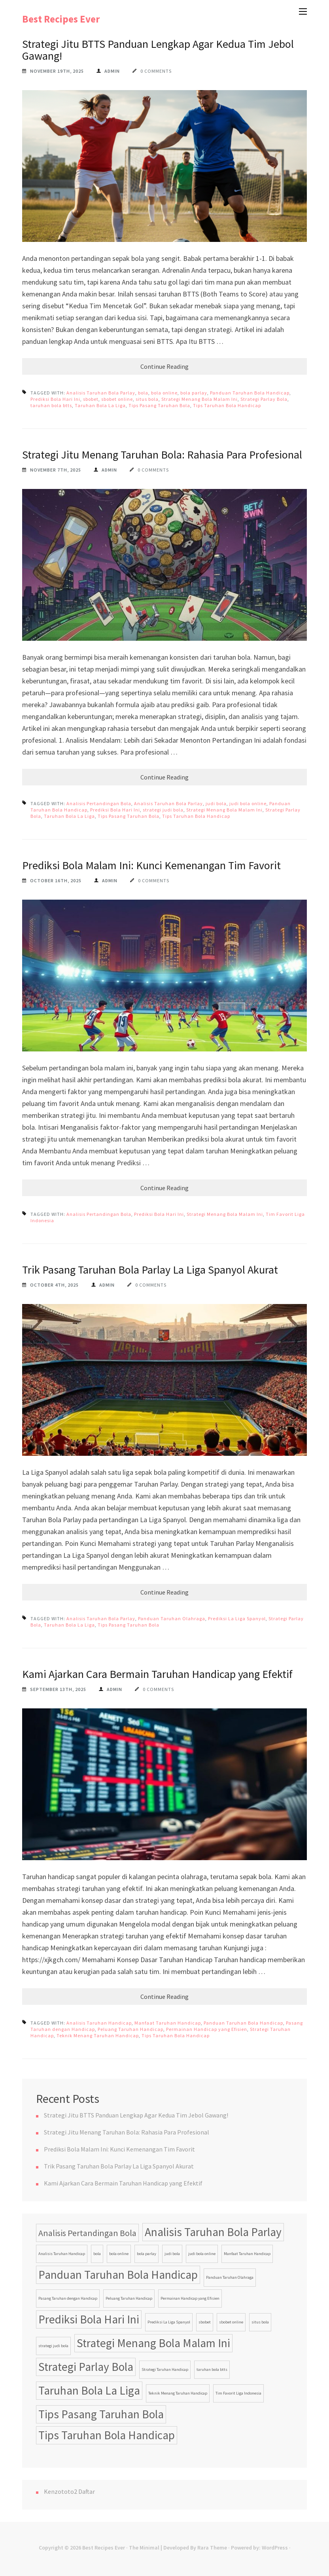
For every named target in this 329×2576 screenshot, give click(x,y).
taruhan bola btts (51, 405)
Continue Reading (164, 366)
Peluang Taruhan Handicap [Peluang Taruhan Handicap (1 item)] (129, 2298)
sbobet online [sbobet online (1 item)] (231, 2322)
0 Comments (156, 71)
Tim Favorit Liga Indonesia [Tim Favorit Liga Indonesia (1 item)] (238, 2393)
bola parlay (193, 393)
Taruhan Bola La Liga (100, 405)
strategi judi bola (163, 810)
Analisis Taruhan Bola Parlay (100, 393)
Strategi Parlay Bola (263, 399)
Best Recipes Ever (61, 19)
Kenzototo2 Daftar (69, 2491)
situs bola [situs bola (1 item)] (260, 2322)
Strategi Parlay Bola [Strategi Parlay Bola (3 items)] (85, 2366)
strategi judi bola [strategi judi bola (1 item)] (53, 2345)
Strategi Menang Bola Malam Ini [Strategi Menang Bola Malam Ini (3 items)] (153, 2343)
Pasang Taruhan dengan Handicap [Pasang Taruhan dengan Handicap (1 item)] (67, 2298)
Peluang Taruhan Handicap (130, 2029)
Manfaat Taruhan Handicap (167, 2023)
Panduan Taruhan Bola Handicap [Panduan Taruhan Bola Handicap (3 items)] (118, 2274)
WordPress (275, 2547)
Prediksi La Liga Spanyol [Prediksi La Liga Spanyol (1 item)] (168, 2322)
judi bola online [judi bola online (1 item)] (202, 2253)
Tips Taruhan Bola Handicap (227, 405)
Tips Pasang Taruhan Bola (159, 405)
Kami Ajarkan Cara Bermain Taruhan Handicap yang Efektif (157, 1674)
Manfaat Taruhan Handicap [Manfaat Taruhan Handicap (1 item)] (247, 2253)
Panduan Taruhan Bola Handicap (249, 393)
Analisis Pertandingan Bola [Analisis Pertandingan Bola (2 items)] (87, 2232)
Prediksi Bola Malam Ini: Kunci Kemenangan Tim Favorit (151, 865)
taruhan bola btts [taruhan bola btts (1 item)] (212, 2369)
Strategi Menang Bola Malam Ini (199, 399)
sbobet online (117, 399)
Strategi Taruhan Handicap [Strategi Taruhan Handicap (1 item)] (165, 2369)
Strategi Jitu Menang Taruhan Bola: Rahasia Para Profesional (162, 454)
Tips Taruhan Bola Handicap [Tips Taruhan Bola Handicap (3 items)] (106, 2435)
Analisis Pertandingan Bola (98, 803)
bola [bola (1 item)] (97, 2253)
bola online (164, 393)
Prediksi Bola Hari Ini (55, 399)
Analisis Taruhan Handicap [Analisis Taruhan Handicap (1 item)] (61, 2253)
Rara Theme (212, 2547)
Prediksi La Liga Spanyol (237, 1618)
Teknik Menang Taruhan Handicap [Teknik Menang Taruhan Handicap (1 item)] (177, 2393)
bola (143, 393)
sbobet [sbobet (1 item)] (205, 2322)
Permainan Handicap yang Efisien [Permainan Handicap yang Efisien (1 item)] (190, 2298)
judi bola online (248, 803)
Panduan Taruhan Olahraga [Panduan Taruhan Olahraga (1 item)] (229, 2277)
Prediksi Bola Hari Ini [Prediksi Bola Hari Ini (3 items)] (88, 2319)
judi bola (216, 803)
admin (112, 71)
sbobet (90, 399)
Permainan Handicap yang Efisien (206, 2029)
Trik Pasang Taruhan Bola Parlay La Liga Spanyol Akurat (150, 1270)
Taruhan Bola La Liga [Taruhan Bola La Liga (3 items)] (89, 2390)
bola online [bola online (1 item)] (119, 2253)
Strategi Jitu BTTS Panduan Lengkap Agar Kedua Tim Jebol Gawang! (158, 50)
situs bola (147, 399)
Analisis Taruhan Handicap (99, 2023)
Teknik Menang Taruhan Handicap (98, 2035)
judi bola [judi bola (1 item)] (172, 2253)
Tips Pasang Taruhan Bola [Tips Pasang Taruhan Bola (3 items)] (101, 2414)
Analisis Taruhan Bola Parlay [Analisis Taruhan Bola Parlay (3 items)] (213, 2232)
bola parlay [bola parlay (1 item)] (146, 2253)
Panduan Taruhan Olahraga (171, 1618)
